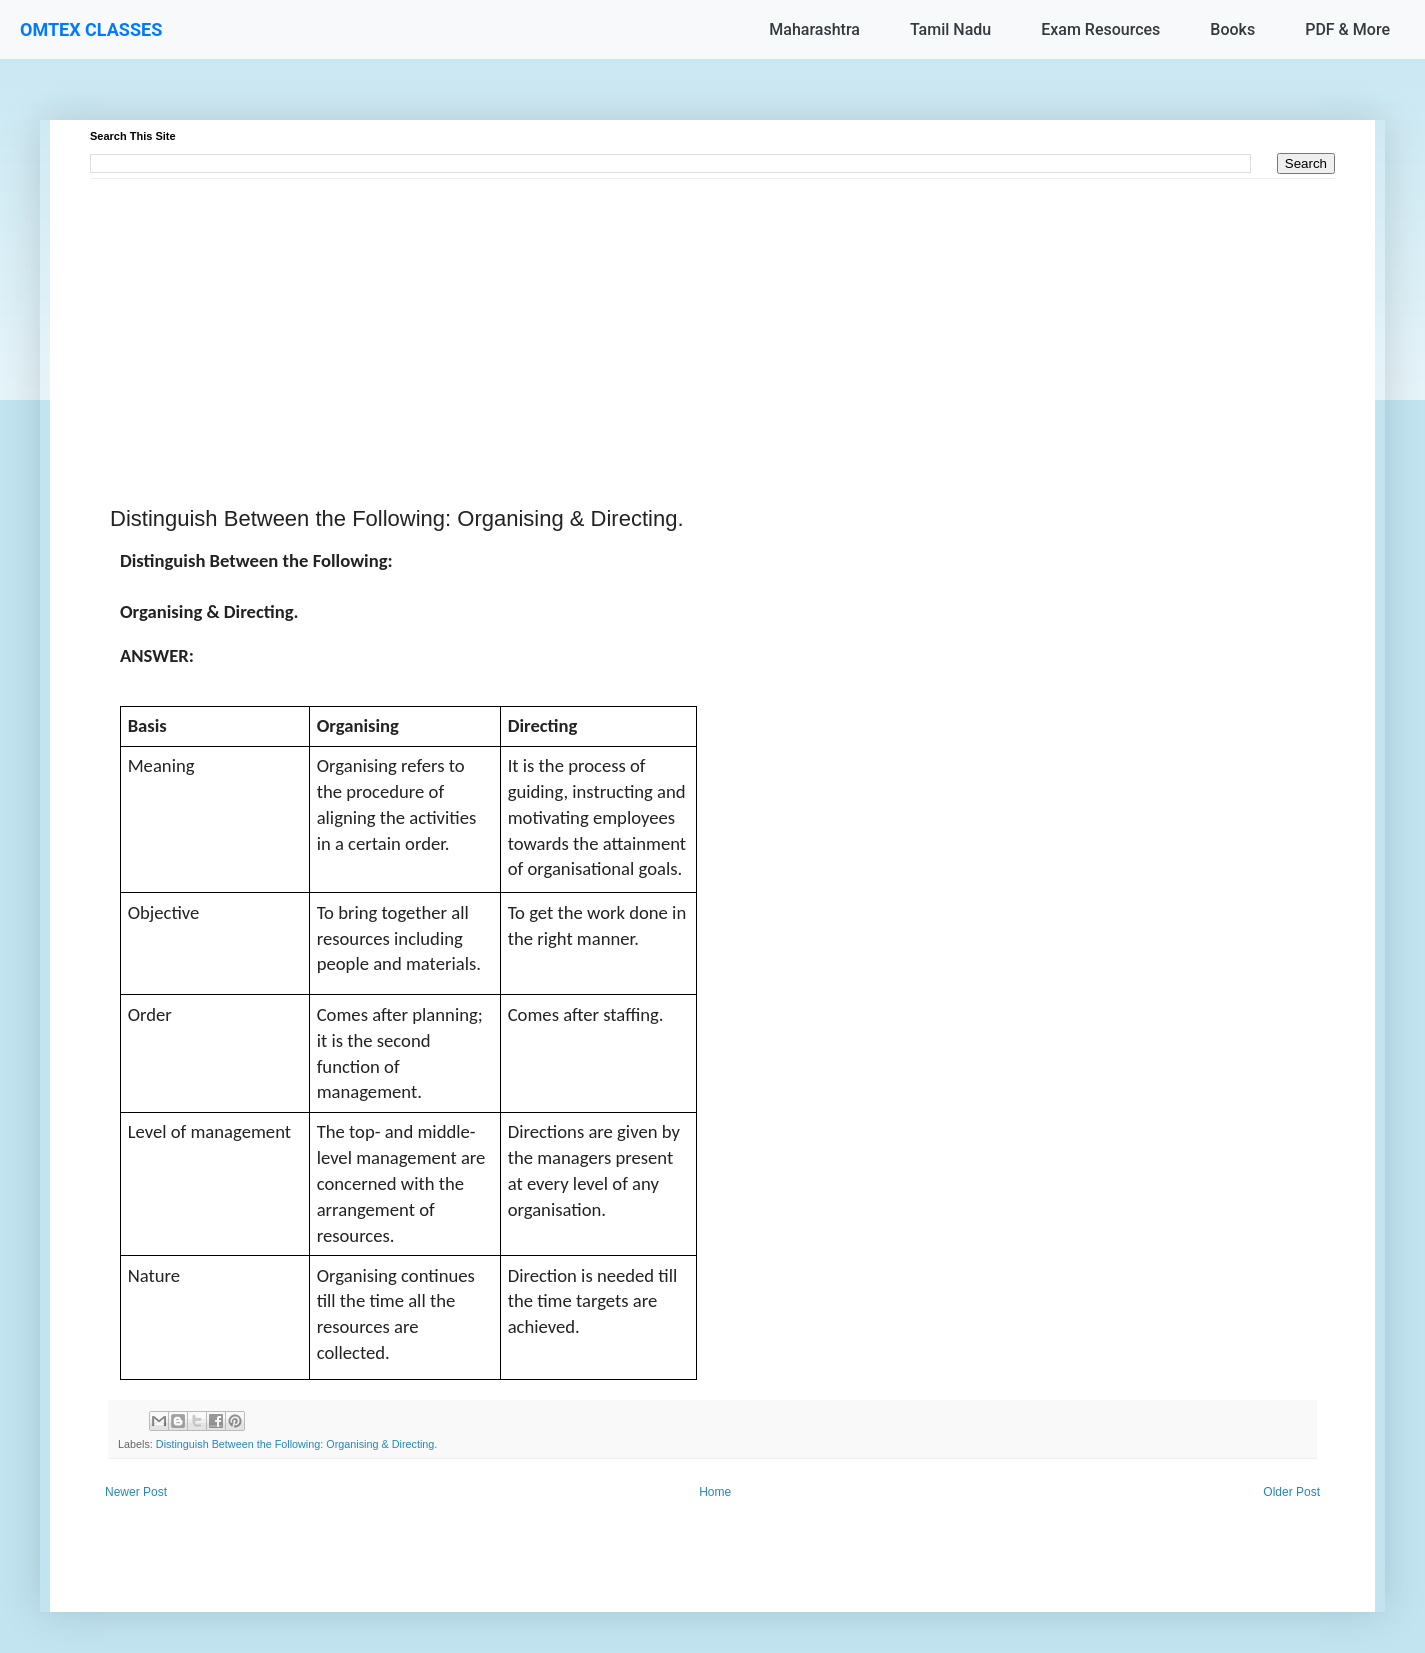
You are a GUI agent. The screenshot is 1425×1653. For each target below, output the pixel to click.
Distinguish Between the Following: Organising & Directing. (296, 1444)
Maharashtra (814, 29)
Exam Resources (1100, 29)
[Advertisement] (690, 319)
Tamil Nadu (950, 29)
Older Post (1291, 1492)
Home (715, 1492)
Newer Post (136, 1492)
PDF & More (1347, 29)
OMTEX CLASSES (91, 29)
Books (1232, 29)
